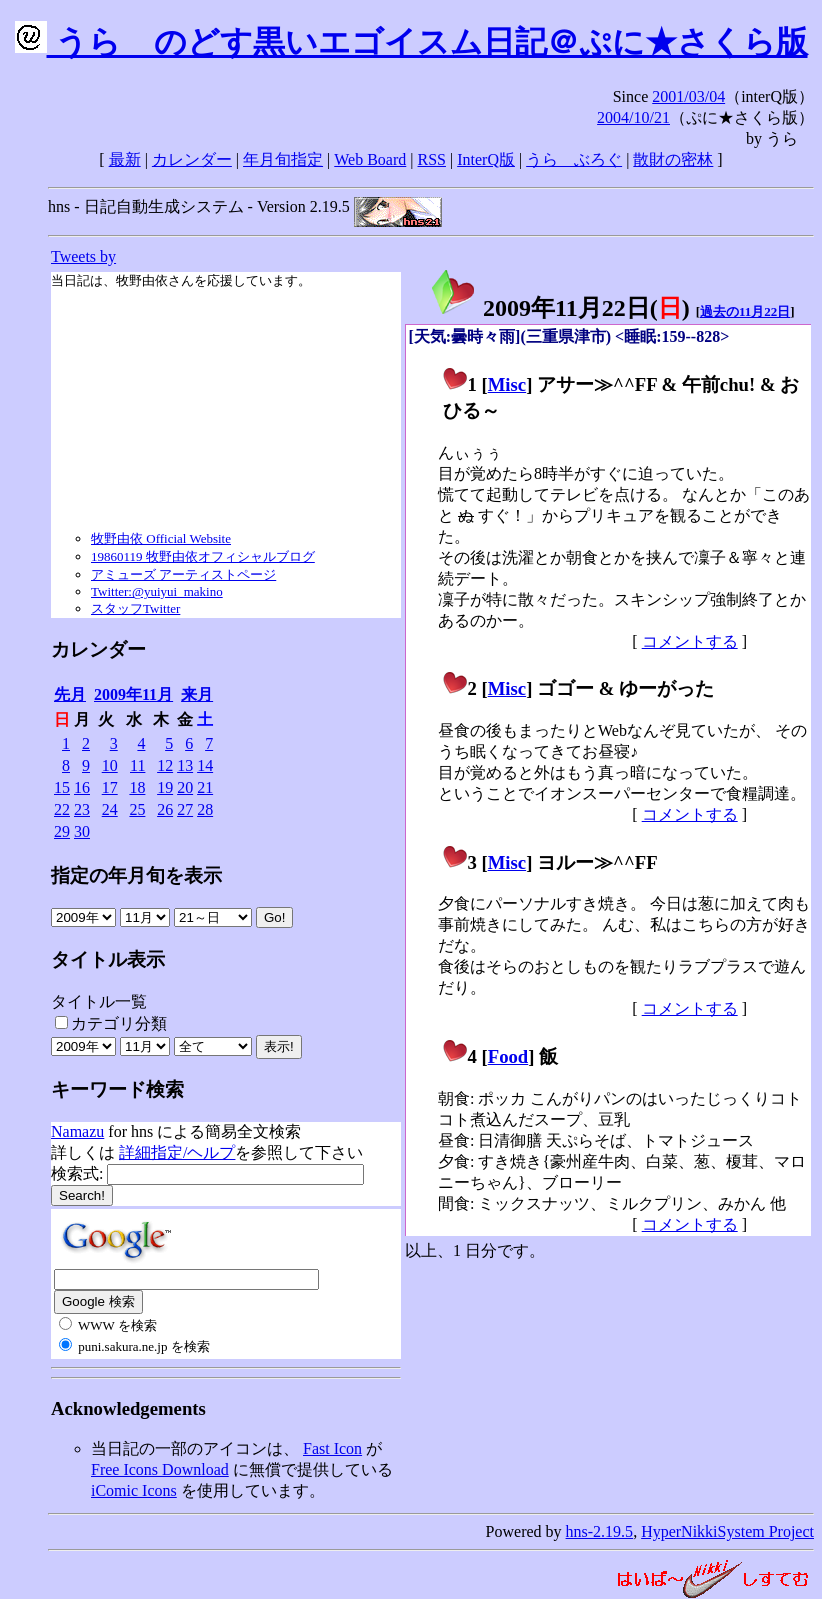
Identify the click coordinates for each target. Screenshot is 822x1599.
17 (110, 787)
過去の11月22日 (745, 311)
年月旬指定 (283, 159)
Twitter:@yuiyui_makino (157, 591)
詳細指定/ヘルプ (177, 1152)
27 (185, 809)
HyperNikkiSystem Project (727, 1531)
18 (137, 787)
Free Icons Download (160, 1469)
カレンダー (192, 159)
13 (185, 765)
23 (82, 809)
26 (165, 809)
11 (137, 765)
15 (62, 787)
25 (137, 809)
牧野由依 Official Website (161, 538)
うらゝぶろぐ (574, 159)
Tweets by (83, 256)
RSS (432, 159)
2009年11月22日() (559, 308)
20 (185, 787)
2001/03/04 (688, 96)
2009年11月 (133, 694)
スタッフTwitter (135, 608)
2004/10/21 (633, 117)
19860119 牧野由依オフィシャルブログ (203, 556)
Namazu (77, 1131)
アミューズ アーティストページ (183, 574)
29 (62, 831)
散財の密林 (673, 159)
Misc (507, 384)
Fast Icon (332, 1448)
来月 (197, 694)
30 (82, 831)
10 (110, 765)
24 (110, 809)
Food (508, 1056)
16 (82, 787)
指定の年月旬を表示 (136, 875)
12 (165, 765)
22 (62, 809)
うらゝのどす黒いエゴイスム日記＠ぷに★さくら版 (411, 42)
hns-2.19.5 (600, 1531)
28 (205, 809)
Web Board (370, 159)
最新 (125, 159)
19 (165, 787)
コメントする (690, 641)
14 (205, 765)
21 (205, 787)
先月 (70, 694)
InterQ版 (486, 159)
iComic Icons (134, 1490)
